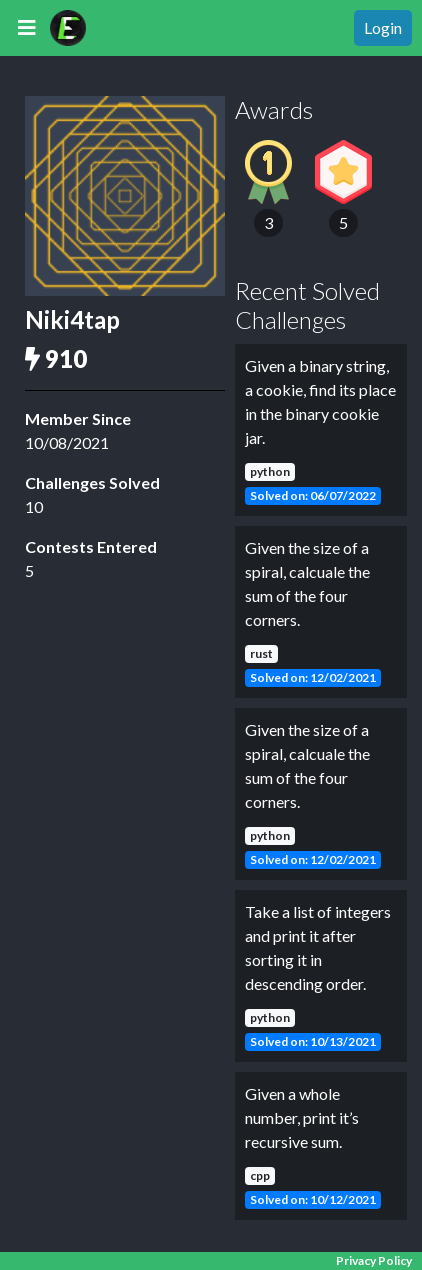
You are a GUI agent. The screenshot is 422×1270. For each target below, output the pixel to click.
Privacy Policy (374, 1260)
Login (383, 27)
